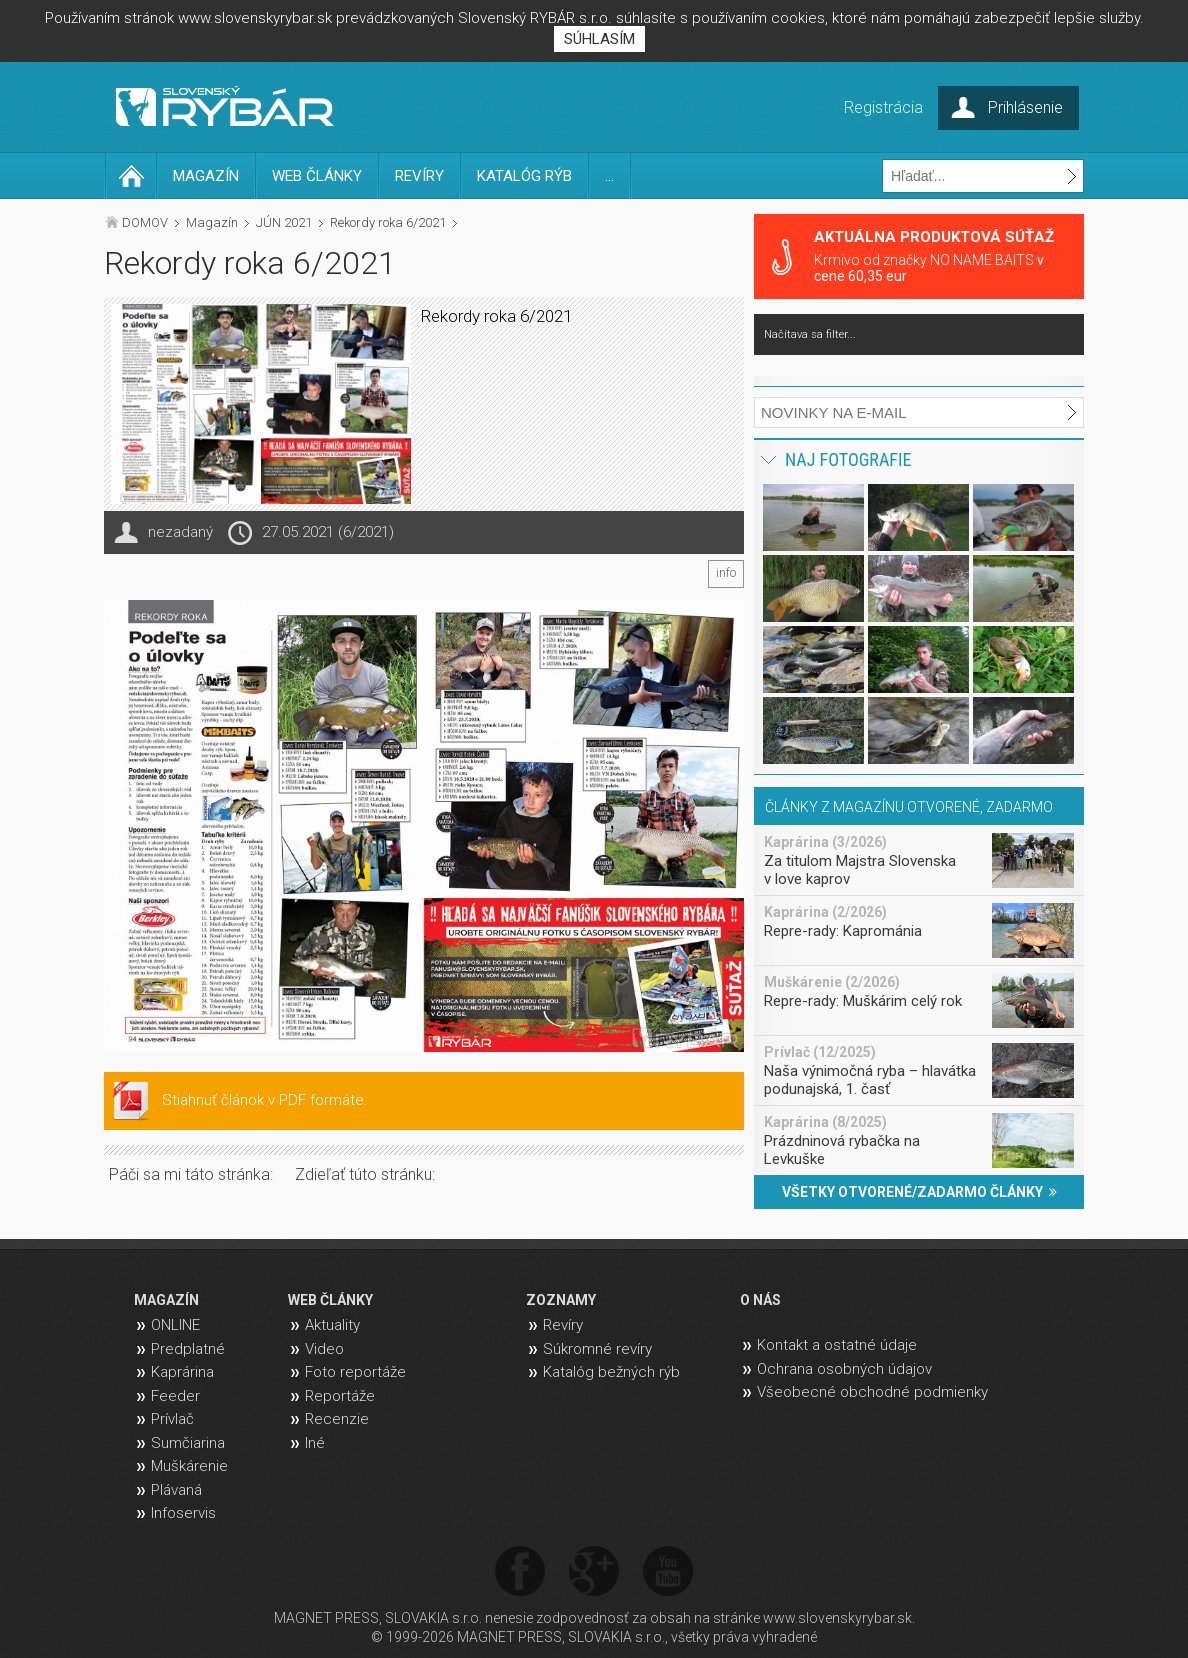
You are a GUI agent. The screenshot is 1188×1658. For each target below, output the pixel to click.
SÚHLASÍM (599, 39)
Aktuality (332, 1325)
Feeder (175, 1396)
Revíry (563, 1325)
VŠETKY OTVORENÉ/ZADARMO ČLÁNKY (919, 1192)
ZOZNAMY (561, 1300)
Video (324, 1349)
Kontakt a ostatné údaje (837, 1345)
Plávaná (176, 1490)
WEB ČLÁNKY (317, 176)
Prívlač (172, 1419)
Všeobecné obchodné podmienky (872, 1392)
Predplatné (188, 1349)
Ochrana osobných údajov (844, 1369)
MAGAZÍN (206, 176)
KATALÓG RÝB (524, 176)
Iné (315, 1443)
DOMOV (145, 222)
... (609, 176)
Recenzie (337, 1419)
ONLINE (175, 1325)
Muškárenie (189, 1466)
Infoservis (183, 1513)
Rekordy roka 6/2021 (388, 222)
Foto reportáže (355, 1372)
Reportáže (340, 1396)
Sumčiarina (188, 1443)
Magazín (212, 222)
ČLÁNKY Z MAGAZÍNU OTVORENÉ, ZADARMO (909, 807)
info (726, 573)
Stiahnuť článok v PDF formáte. (265, 1100)
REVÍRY (419, 176)
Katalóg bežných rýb (611, 1372)
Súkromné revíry (597, 1349)
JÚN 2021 (284, 222)
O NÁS (760, 1300)
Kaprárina (182, 1372)
